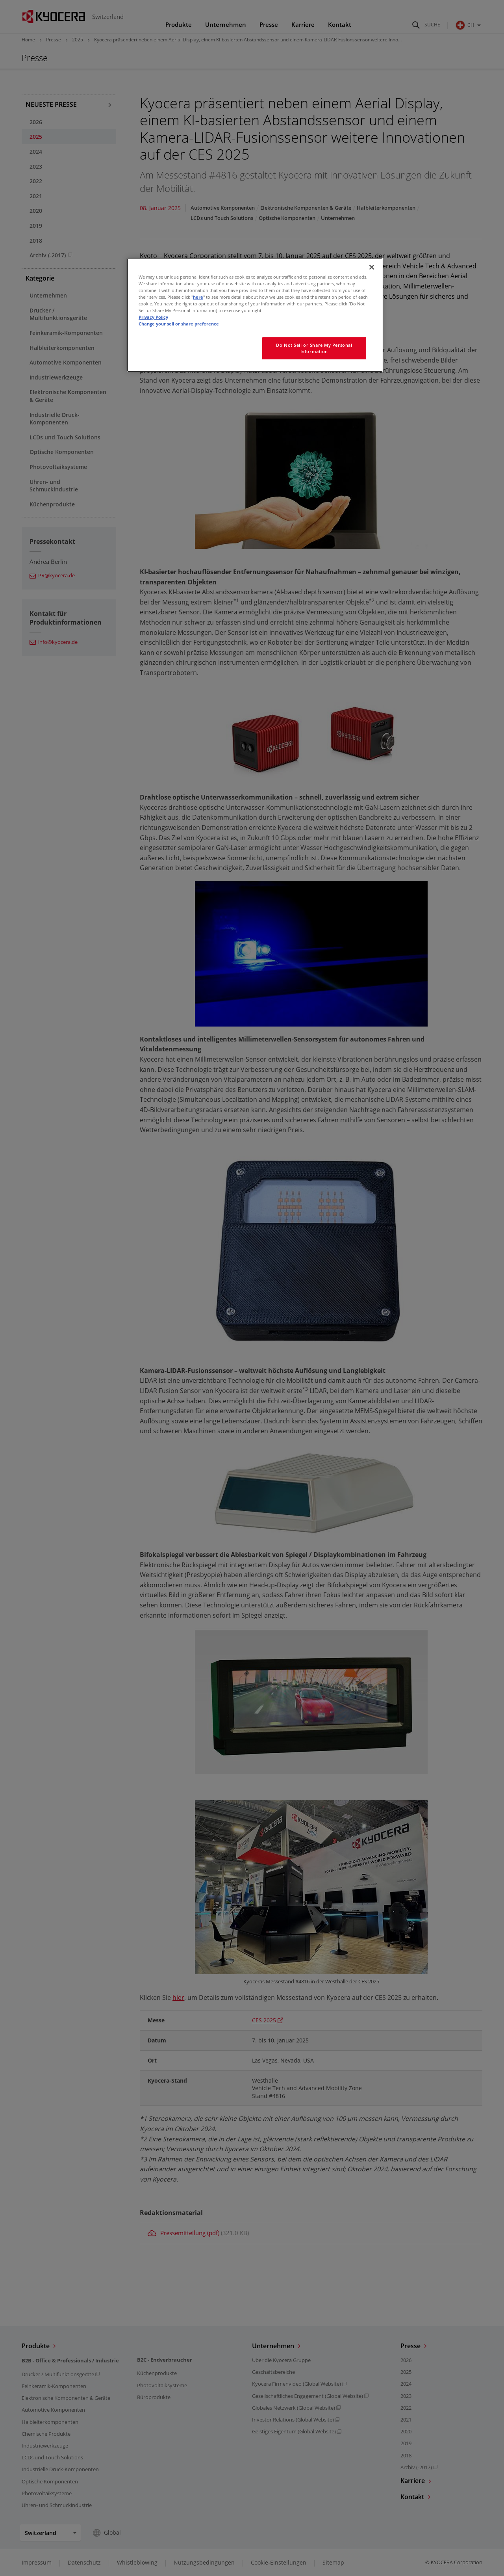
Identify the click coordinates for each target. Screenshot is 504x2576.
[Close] (371, 267)
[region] (255, 315)
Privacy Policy (153, 317)
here (198, 297)
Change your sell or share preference (179, 324)
